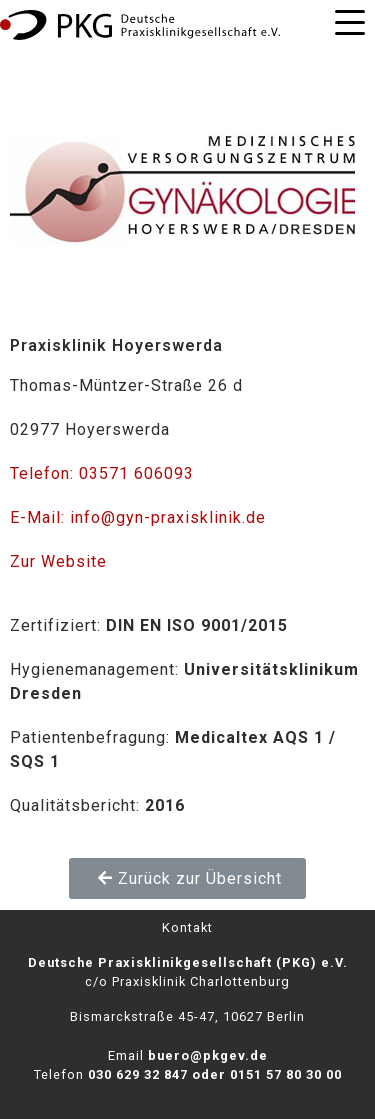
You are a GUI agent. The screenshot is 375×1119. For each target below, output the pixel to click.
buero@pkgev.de (208, 1055)
